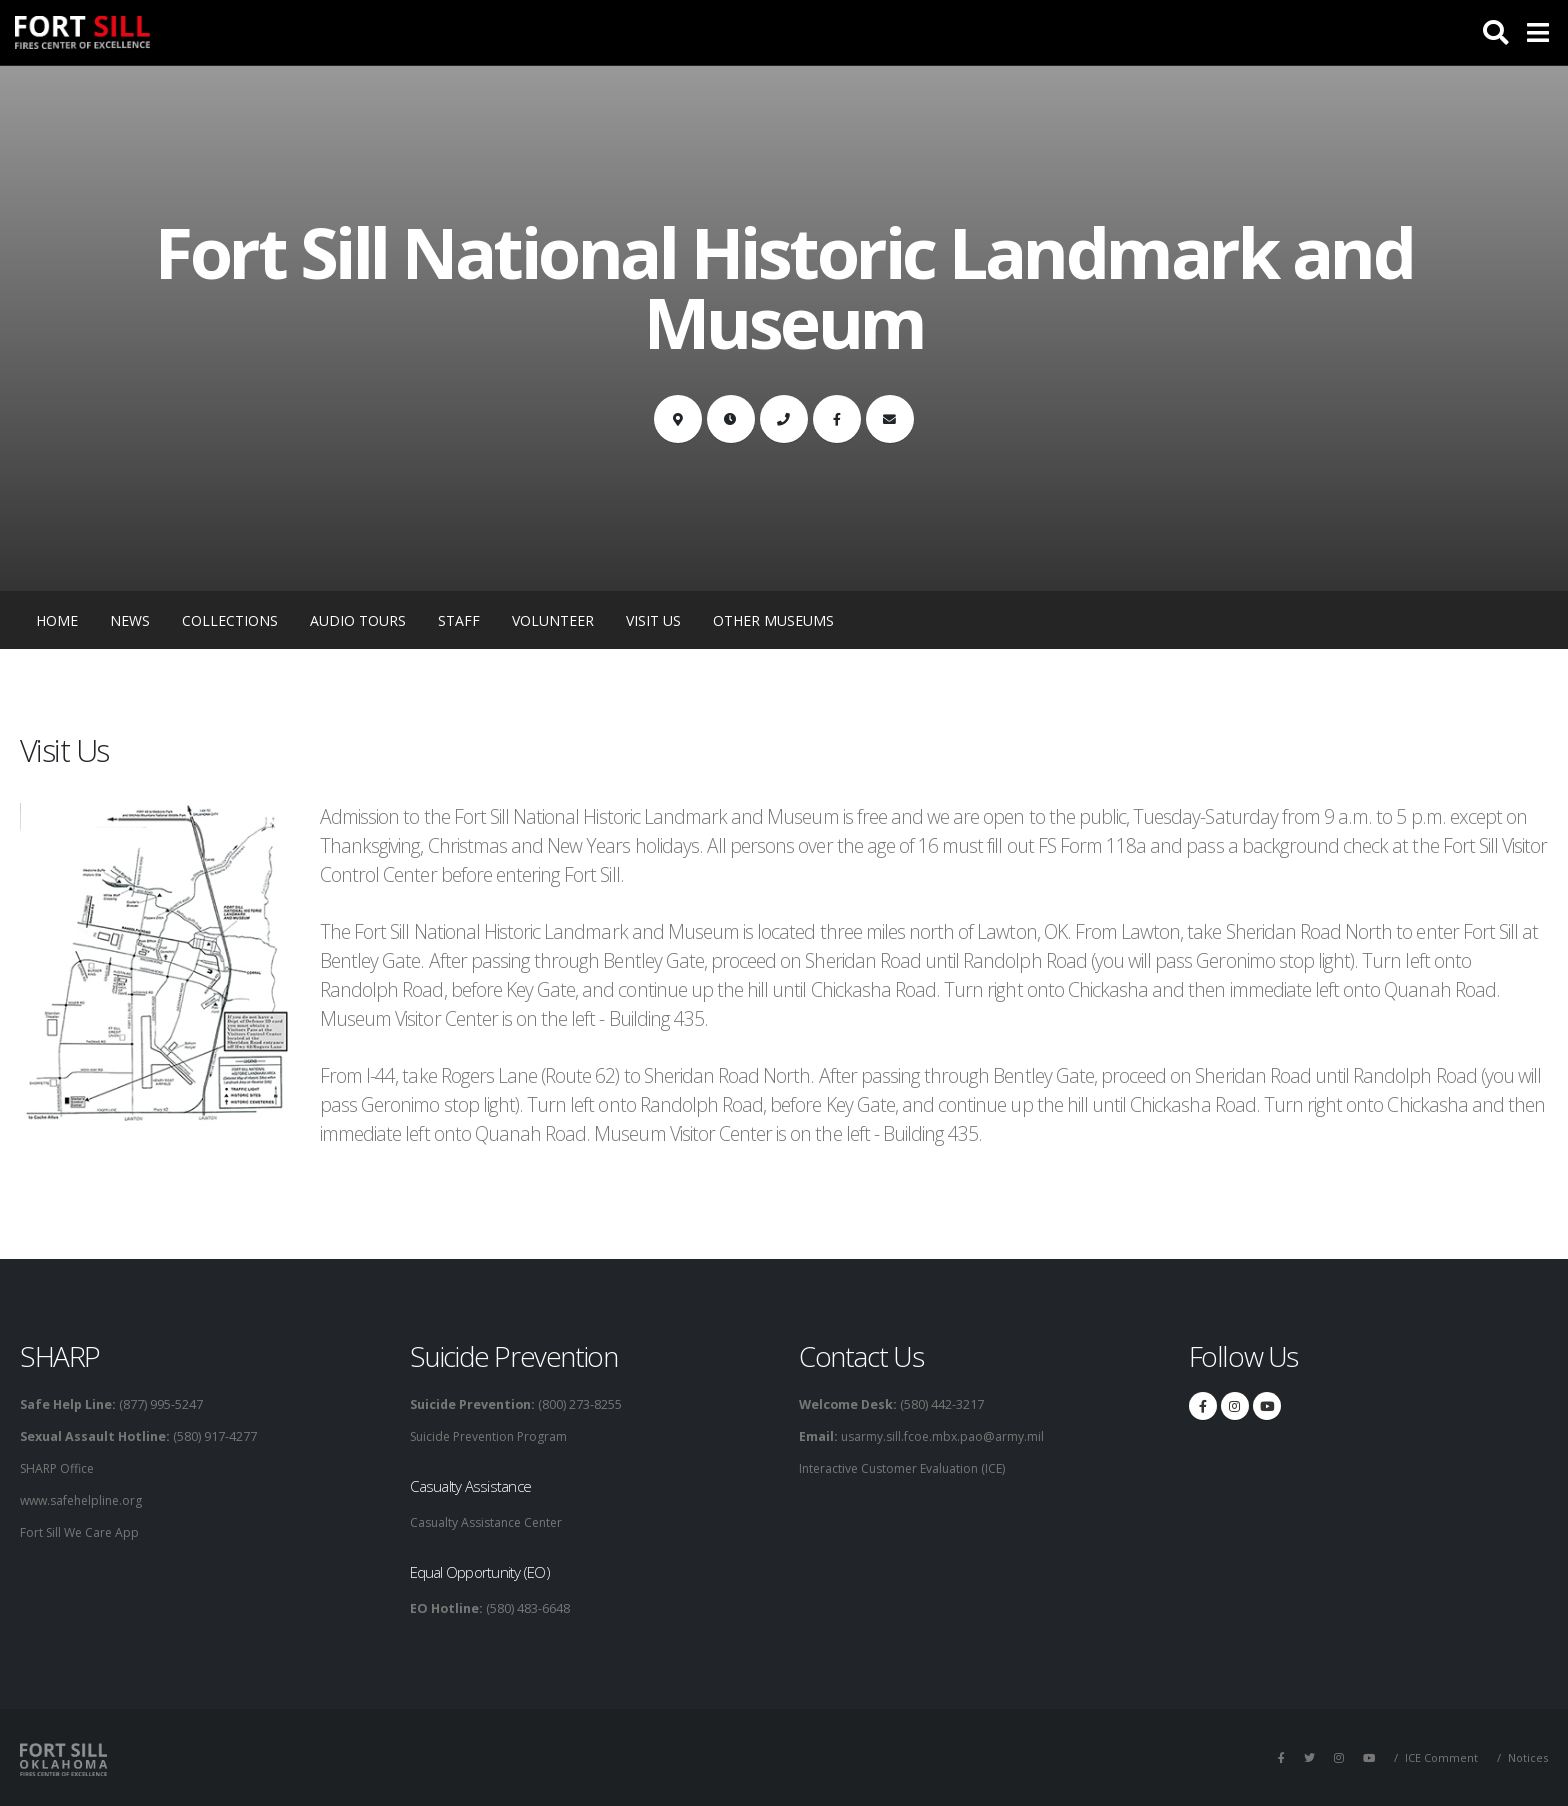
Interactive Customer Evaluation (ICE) (907, 1468)
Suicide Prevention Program (493, 1436)
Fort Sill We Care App (82, 1532)
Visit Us (653, 620)
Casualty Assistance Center (491, 1522)
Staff (459, 620)
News (130, 620)
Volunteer (553, 620)
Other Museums (773, 620)
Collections (230, 620)
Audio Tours (358, 620)
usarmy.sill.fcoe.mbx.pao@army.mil (943, 1436)
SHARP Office (60, 1468)
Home (57, 620)
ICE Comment (1440, 1757)
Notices (1527, 1757)
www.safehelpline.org (85, 1500)
